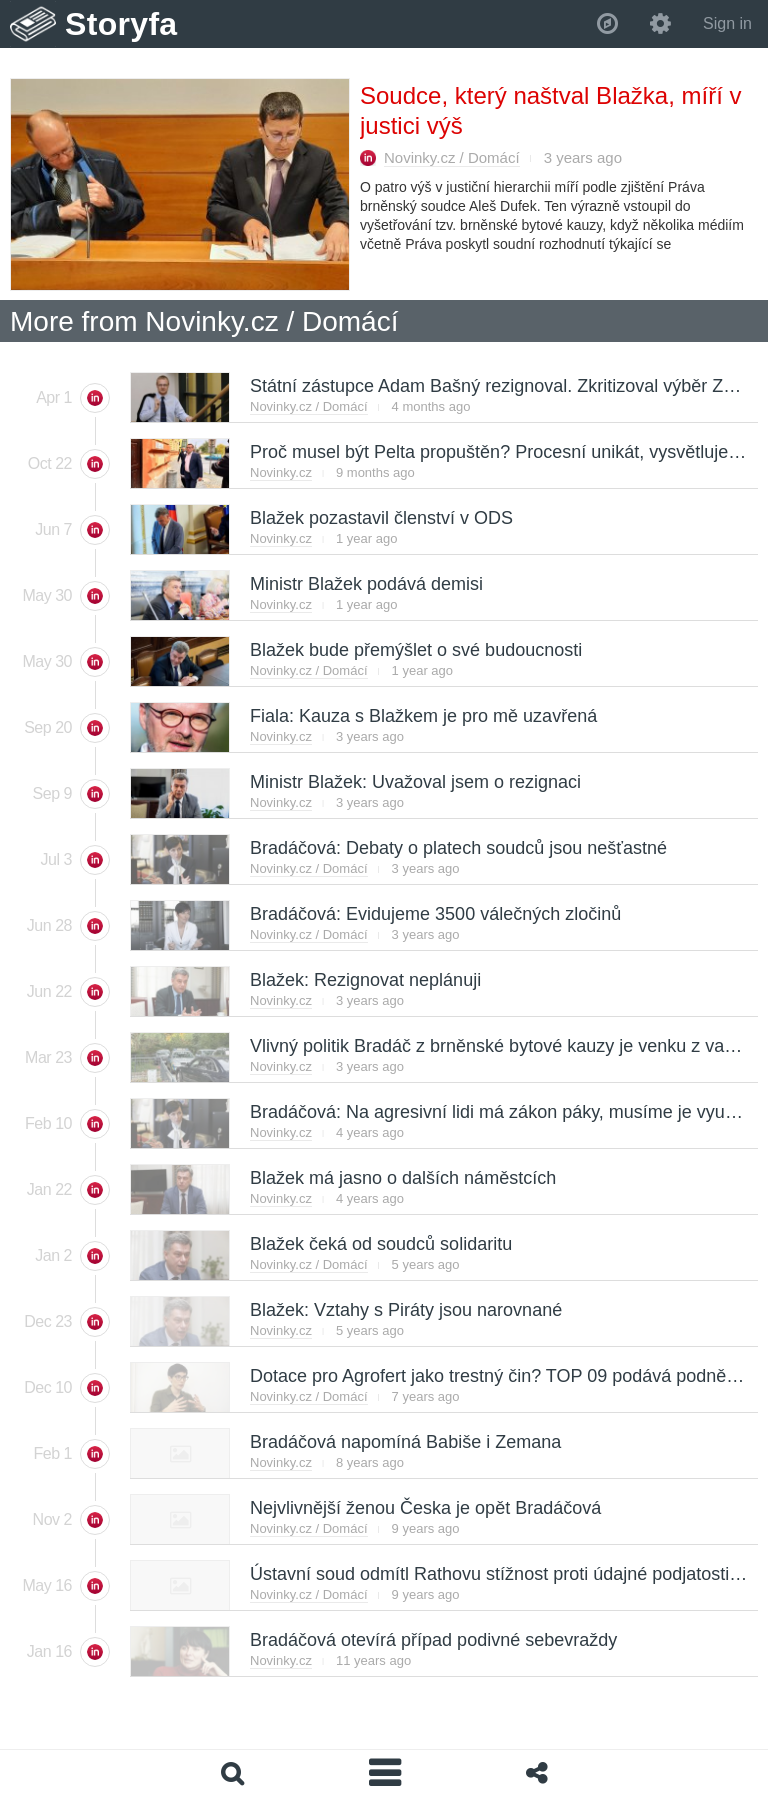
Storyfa (121, 24)
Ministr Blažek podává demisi (365, 584)
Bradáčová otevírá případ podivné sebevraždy (432, 1640)
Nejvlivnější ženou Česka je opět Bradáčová (424, 1508)
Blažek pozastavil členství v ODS (380, 518)
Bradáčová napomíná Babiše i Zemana (404, 1442)
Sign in (727, 23)
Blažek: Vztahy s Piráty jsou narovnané (405, 1310)
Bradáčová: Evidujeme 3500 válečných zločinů (434, 914)
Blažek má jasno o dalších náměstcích (402, 1178)
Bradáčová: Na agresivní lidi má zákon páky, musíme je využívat (505, 1112)
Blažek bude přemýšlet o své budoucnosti (415, 650)
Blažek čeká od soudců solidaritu (380, 1244)
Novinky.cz (281, 472)
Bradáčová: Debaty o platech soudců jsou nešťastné (457, 848)
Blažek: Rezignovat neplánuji (364, 980)
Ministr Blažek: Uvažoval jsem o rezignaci (414, 782)
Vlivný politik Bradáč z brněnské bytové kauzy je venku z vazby (500, 1046)
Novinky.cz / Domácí (452, 157)
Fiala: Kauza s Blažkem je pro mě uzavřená (422, 716)
